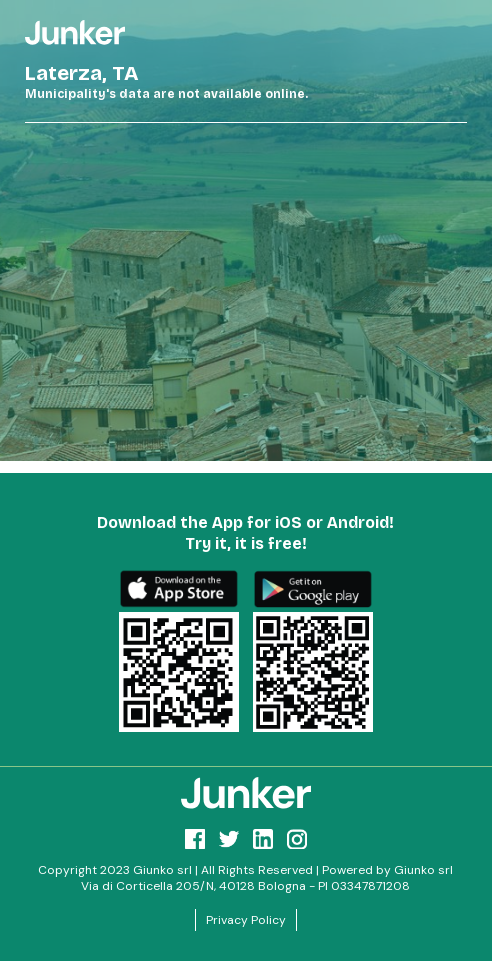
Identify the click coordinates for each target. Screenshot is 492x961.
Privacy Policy (246, 920)
